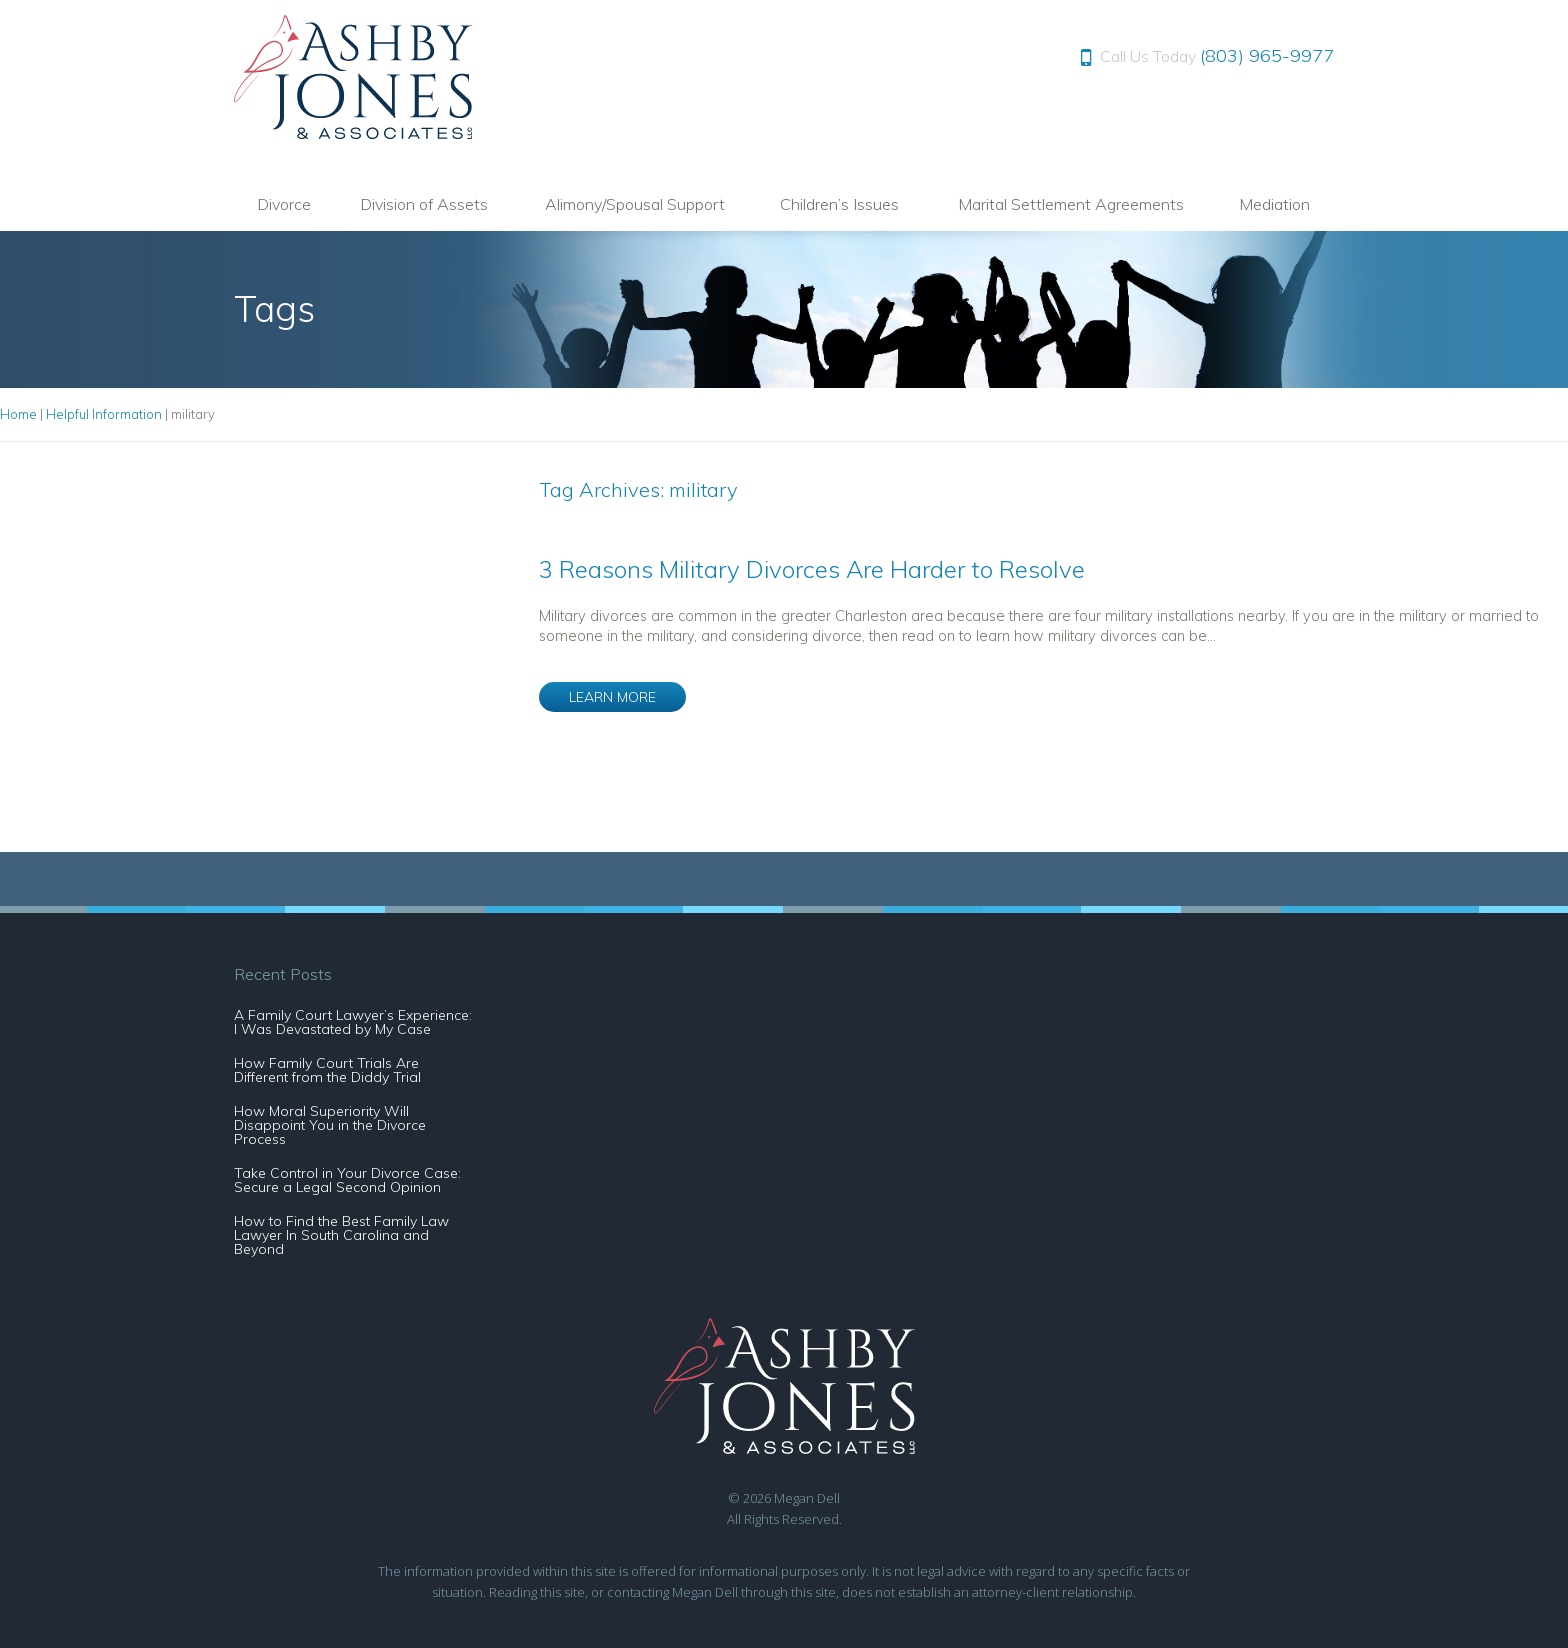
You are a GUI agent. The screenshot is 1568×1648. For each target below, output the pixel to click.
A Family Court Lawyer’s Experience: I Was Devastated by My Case (353, 1022)
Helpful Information (104, 414)
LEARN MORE (612, 697)
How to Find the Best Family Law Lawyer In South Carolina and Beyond (341, 1235)
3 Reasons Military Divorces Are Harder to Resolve (812, 569)
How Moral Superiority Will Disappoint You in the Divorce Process (330, 1125)
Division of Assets (424, 204)
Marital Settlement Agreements (1071, 204)
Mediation (1274, 204)
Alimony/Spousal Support (635, 204)
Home (18, 414)
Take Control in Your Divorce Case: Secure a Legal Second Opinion (347, 1180)
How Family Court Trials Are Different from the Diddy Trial (327, 1070)
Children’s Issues (839, 204)
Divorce (284, 204)
